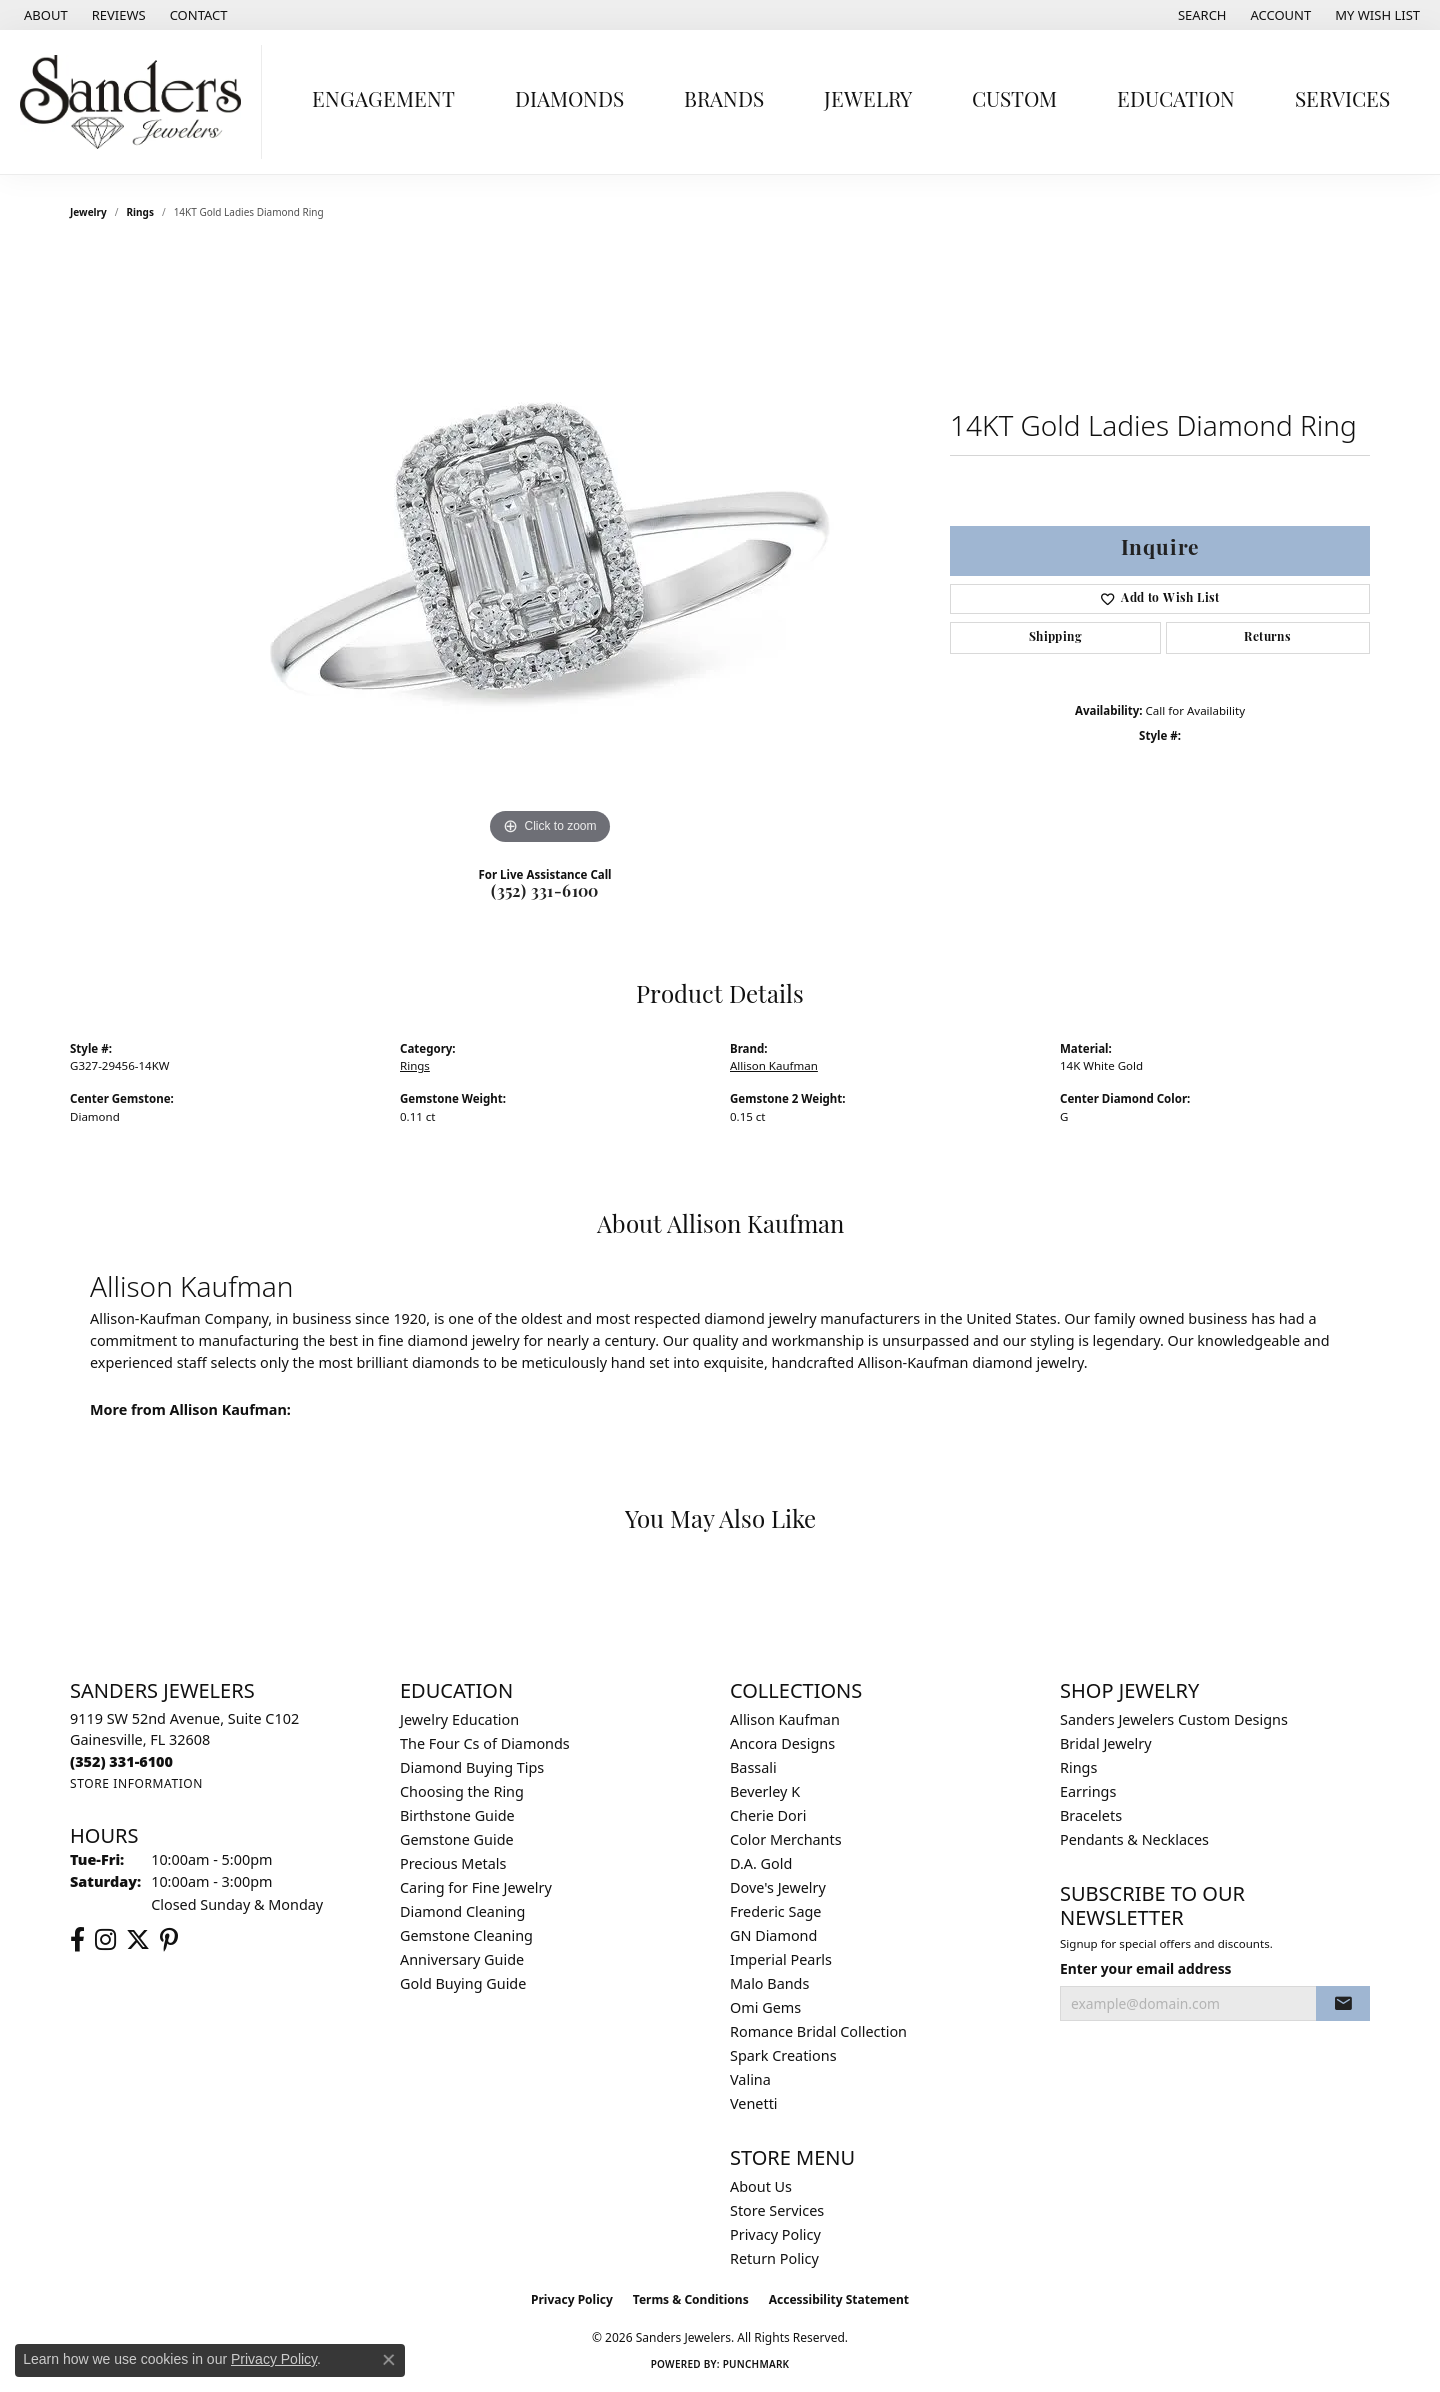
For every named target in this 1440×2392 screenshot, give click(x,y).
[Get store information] (136, 1783)
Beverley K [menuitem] (765, 1791)
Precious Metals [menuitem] (453, 1863)
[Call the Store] (121, 1761)
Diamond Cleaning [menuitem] (462, 1911)
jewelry (88, 212)
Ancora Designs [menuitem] (782, 1743)
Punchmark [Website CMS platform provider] (756, 2364)
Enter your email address (1146, 1968)
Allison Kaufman (774, 1065)
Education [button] (1176, 101)
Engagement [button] (383, 101)
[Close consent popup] (389, 2360)
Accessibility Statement (839, 2299)
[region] (550, 550)
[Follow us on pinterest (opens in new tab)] (169, 1940)
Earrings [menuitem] (1088, 1791)
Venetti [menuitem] (754, 2103)
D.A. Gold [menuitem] (761, 1863)
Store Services (777, 2210)
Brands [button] (724, 101)
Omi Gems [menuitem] (765, 2007)
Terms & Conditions (691, 2299)
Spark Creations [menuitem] (783, 2055)
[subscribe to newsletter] (1343, 2004)
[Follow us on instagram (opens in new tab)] (105, 1940)
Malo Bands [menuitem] (769, 1983)
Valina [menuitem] (750, 2079)
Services (1342, 101)
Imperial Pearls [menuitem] (781, 1959)
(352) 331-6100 (545, 893)
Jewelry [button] (868, 101)
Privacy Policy (775, 2234)
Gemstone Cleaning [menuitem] (466, 1935)
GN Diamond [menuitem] (773, 1935)
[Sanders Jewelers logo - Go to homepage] (136, 102)
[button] (1200, 15)
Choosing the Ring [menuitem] (462, 1791)
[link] (44, 15)
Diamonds (569, 101)
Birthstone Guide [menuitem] (457, 1815)
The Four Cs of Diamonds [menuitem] (485, 1743)
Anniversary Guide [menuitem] (462, 1959)
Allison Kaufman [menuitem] (785, 1719)
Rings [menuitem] (1078, 1767)
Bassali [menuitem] (753, 1767)
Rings (140, 212)
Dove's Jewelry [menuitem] (778, 1887)
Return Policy (774, 2258)
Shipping (1055, 638)
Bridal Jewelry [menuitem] (1106, 1743)
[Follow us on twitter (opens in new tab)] (138, 1940)
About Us (761, 2186)
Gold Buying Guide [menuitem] (463, 1983)
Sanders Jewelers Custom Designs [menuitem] (1174, 1719)
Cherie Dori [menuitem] (768, 1815)
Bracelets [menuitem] (1091, 1815)
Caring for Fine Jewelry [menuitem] (476, 1887)
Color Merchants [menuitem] (786, 1839)
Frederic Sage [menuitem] (775, 1911)
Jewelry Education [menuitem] (459, 1719)
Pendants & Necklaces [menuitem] (1134, 1839)
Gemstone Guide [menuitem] (457, 1839)
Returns (1267, 638)
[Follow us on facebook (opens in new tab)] (77, 1940)
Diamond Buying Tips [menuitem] (472, 1767)
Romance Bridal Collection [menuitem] (818, 2031)
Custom (1014, 101)
